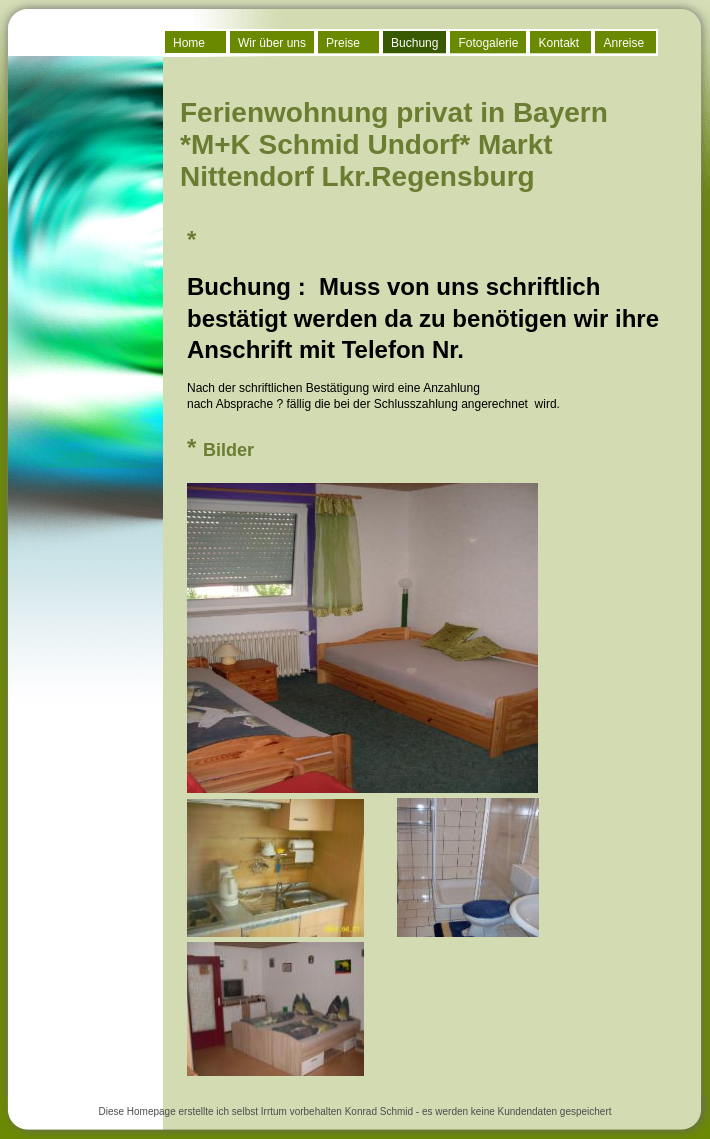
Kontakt (558, 43)
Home (189, 43)
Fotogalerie (488, 43)
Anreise (623, 43)
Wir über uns (272, 43)
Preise (343, 43)
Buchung (414, 43)
